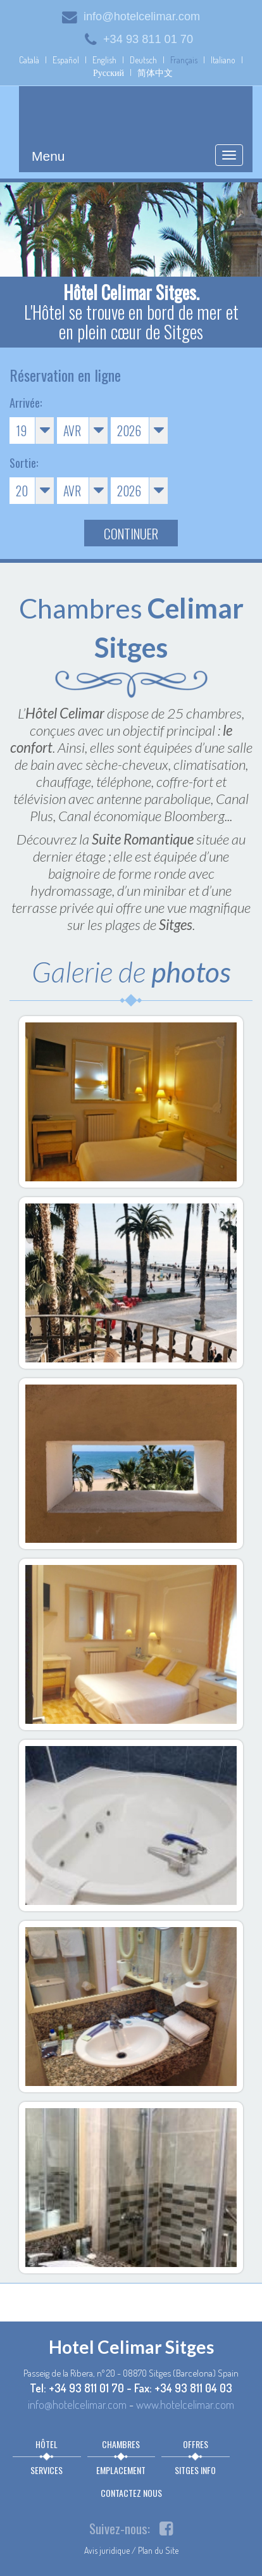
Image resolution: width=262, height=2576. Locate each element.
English (104, 59)
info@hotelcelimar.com (131, 16)
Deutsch (143, 59)
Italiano (223, 59)
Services (46, 2470)
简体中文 (155, 72)
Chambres (121, 2444)
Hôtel (46, 2444)
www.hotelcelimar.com (185, 2404)
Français (183, 59)
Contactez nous (131, 2492)
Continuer (131, 533)
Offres (195, 2444)
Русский (108, 72)
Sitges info (195, 2470)
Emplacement (121, 2470)
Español (66, 59)
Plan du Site (158, 2550)
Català (29, 59)
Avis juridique (107, 2550)
